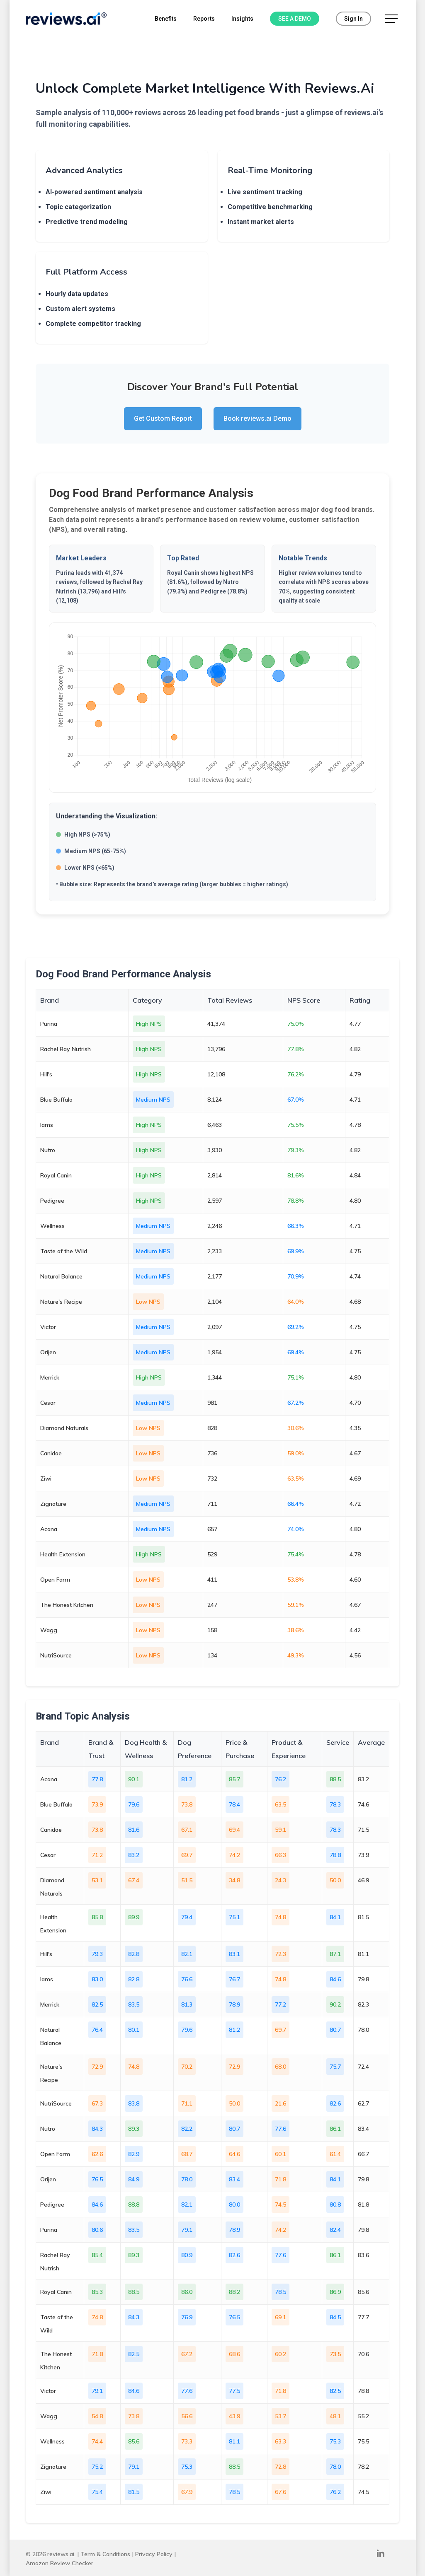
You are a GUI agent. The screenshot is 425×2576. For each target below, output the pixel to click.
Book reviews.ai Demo (257, 418)
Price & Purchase (240, 1749)
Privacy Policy (153, 2554)
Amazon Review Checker (59, 2563)
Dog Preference (194, 1749)
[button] (392, 18)
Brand (49, 1742)
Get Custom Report (163, 418)
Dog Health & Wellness (146, 1749)
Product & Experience (289, 1749)
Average (371, 1742)
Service (337, 1742)
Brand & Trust (100, 1749)
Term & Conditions (105, 2554)
